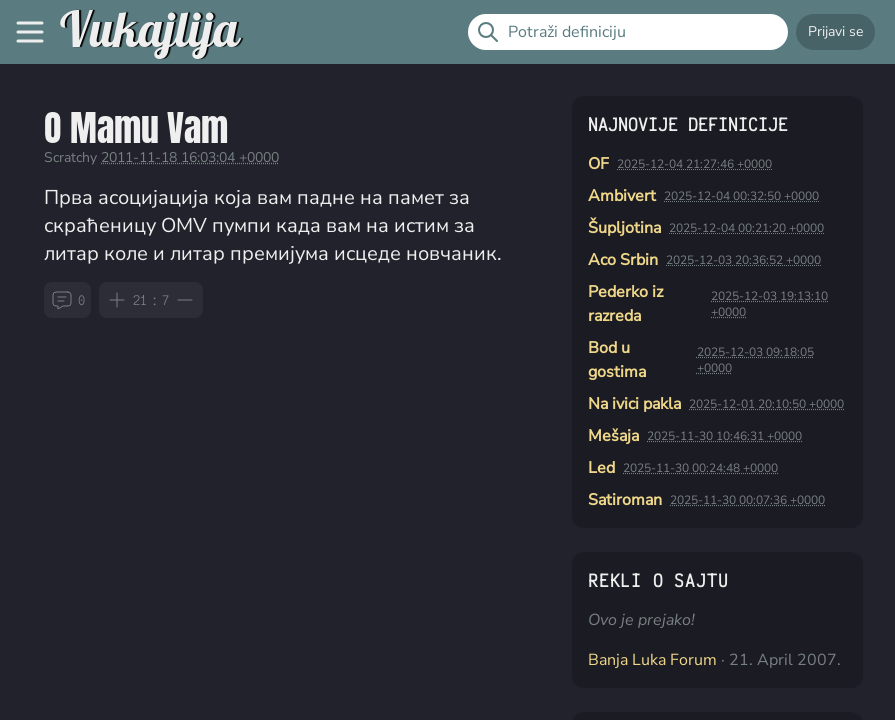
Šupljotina (624, 228)
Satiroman (625, 500)
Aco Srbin (623, 260)
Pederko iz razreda (625, 304)
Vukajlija (149, 32)
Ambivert (622, 196)
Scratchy (70, 157)
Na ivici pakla (634, 404)
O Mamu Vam (136, 127)
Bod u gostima (617, 360)
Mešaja (613, 436)
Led (601, 468)
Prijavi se (835, 31)
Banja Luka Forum (652, 660)
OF (598, 164)
